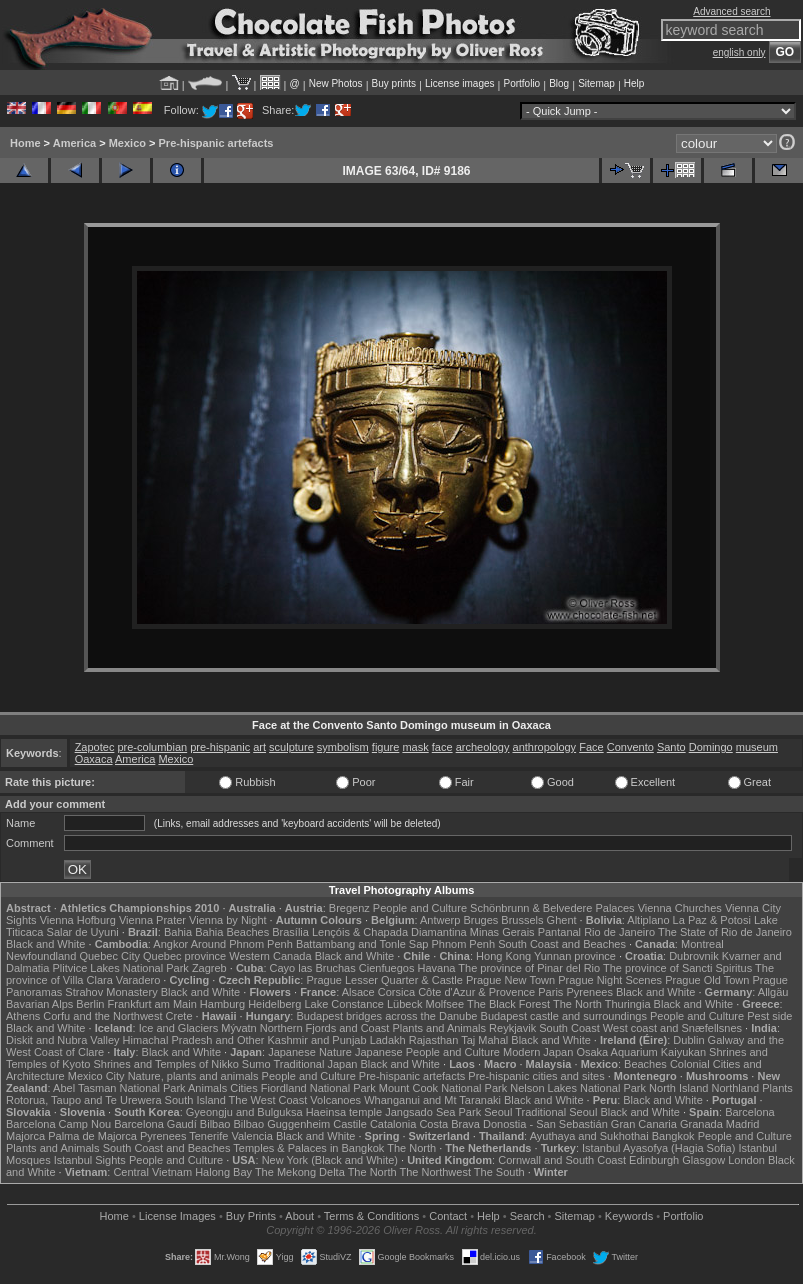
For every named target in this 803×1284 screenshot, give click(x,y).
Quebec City (109, 956)
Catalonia (393, 1124)
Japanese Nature (310, 1052)
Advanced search (731, 11)
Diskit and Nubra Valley (63, 1040)
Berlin (90, 1004)
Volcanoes (335, 1100)
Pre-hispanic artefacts (216, 143)
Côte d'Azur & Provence (476, 992)
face (442, 747)
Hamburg (222, 1004)
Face (591, 747)
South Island (195, 1100)
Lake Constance (344, 1004)
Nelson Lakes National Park (578, 1088)
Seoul (498, 1112)
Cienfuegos (387, 968)
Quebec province (184, 956)
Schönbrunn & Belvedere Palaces (552, 908)
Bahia (178, 932)
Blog (559, 83)
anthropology (545, 747)
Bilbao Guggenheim (282, 1124)
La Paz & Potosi (712, 920)
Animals (207, 1088)
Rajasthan (434, 1040)
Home (25, 143)
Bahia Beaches (232, 932)
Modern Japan (538, 1052)
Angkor (170, 944)
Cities (244, 1088)
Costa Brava (449, 1124)
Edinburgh (654, 1160)
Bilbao (215, 1124)
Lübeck (404, 1004)
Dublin (688, 1040)
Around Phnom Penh (242, 944)
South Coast (569, 1028)
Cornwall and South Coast (562, 1160)
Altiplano (648, 920)
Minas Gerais (502, 932)
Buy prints (394, 83)
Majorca (25, 1136)
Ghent (562, 920)
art (259, 747)
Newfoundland (41, 956)
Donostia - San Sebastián (545, 1124)
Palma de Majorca (92, 1136)
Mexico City (96, 1076)
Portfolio (521, 83)
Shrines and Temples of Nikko (165, 1064)
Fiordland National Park (318, 1088)
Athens (23, 1016)
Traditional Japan (315, 1064)
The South (499, 1172)
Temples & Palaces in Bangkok (308, 1148)
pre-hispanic (220, 747)
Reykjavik (512, 1028)
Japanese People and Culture (427, 1052)
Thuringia (628, 1004)
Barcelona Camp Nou (58, 1124)
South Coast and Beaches (562, 944)
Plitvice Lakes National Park (120, 968)
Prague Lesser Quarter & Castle (384, 980)
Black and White (45, 944)
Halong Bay (223, 1172)
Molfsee (445, 1004)
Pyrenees (589, 992)
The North (577, 1004)
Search (527, 1216)
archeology (483, 747)
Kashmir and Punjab (317, 1040)
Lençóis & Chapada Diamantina (389, 932)
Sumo (256, 1064)
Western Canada (270, 956)
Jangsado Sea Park (433, 1112)
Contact (448, 1216)
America (74, 143)
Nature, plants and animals (193, 1076)
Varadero (138, 980)
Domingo (711, 747)
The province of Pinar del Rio (529, 968)
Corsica (396, 992)
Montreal (702, 944)
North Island (678, 1088)
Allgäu (773, 992)
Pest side (769, 1016)
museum (757, 747)
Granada (701, 1124)
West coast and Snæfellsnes (672, 1028)
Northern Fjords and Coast (325, 1028)
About (299, 1216)
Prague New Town (510, 980)
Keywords (629, 1216)
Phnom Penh (463, 944)
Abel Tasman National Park (119, 1088)
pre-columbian (152, 747)
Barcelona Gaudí (155, 1124)
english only (739, 52)
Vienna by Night (227, 920)
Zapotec (95, 747)
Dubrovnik (694, 956)
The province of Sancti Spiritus (677, 968)
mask (415, 747)
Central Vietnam (152, 1172)
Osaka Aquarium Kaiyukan (641, 1052)
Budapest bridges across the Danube (386, 1016)
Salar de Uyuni (83, 932)
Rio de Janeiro (619, 932)
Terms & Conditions (371, 1216)
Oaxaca (94, 759)
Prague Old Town (707, 980)
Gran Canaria (644, 1124)
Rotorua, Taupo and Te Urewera (84, 1100)
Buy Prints (251, 1216)
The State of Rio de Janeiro (725, 932)
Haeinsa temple (344, 1112)
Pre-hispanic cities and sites (536, 1076)
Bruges (480, 920)
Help (634, 83)
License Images (177, 1216)
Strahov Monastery (111, 992)
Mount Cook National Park (443, 1088)
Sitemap (596, 83)
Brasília (290, 932)
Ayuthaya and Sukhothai (589, 1136)
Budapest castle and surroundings (564, 1016)
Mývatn (238, 1028)
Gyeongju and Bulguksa (244, 1112)
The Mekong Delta (300, 1172)
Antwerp (440, 920)
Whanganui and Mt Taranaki (432, 1100)
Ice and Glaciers (178, 1028)
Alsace (358, 992)
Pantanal (559, 932)
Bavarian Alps (39, 1004)
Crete (179, 1016)
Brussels (522, 920)
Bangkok (673, 1136)
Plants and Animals (439, 1028)
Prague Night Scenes (610, 980)
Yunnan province (575, 956)
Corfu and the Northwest (102, 1016)
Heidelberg (274, 1004)
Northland (735, 1088)
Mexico (127, 143)
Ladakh (388, 1040)
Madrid (743, 1124)
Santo (671, 747)
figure (386, 747)
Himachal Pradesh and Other (194, 1040)
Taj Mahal (484, 1040)
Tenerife (208, 1136)
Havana (437, 968)
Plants (777, 1088)
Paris (550, 992)
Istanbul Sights (90, 1160)
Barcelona (750, 1112)
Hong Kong (503, 956)
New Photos (336, 83)
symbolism (343, 747)
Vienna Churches (680, 908)
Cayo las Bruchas (313, 968)
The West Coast (268, 1100)
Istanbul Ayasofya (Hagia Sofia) (658, 1148)
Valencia (251, 1136)
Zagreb (209, 968)
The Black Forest (508, 1004)
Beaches (645, 1064)
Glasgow (703, 1160)
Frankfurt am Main (152, 1004)
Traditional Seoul (556, 1112)
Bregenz (349, 908)
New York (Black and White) (330, 1160)
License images (459, 83)
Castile (350, 1124)
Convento (630, 747)
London (746, 1160)
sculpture (291, 747)
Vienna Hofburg (78, 920)
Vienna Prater (152, 920)
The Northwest (435, 1172)
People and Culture (420, 908)
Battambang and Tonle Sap (362, 944)
